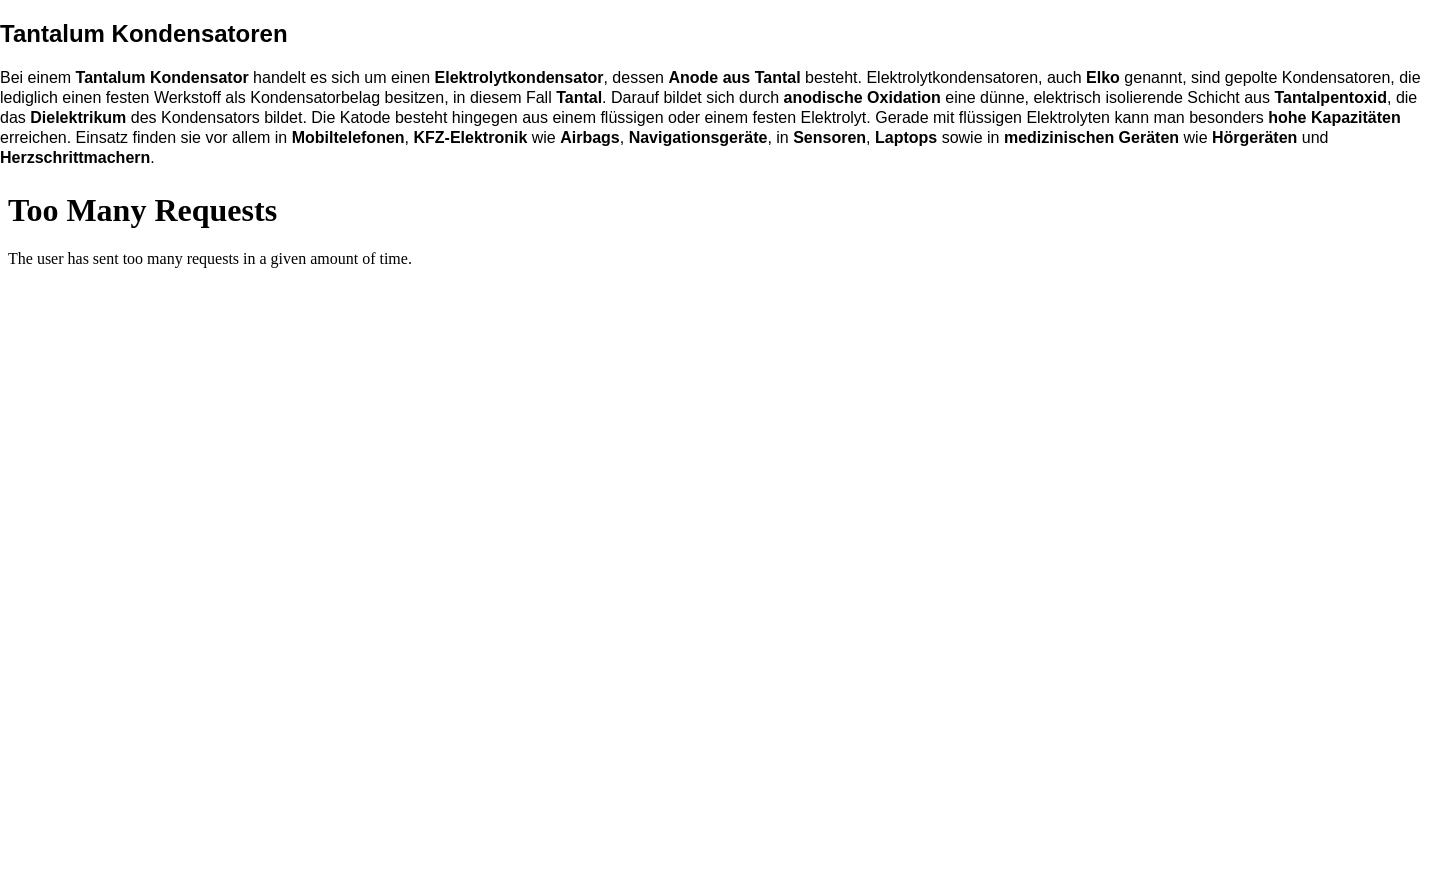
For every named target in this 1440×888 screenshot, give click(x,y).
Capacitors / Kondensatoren (720, 534)
